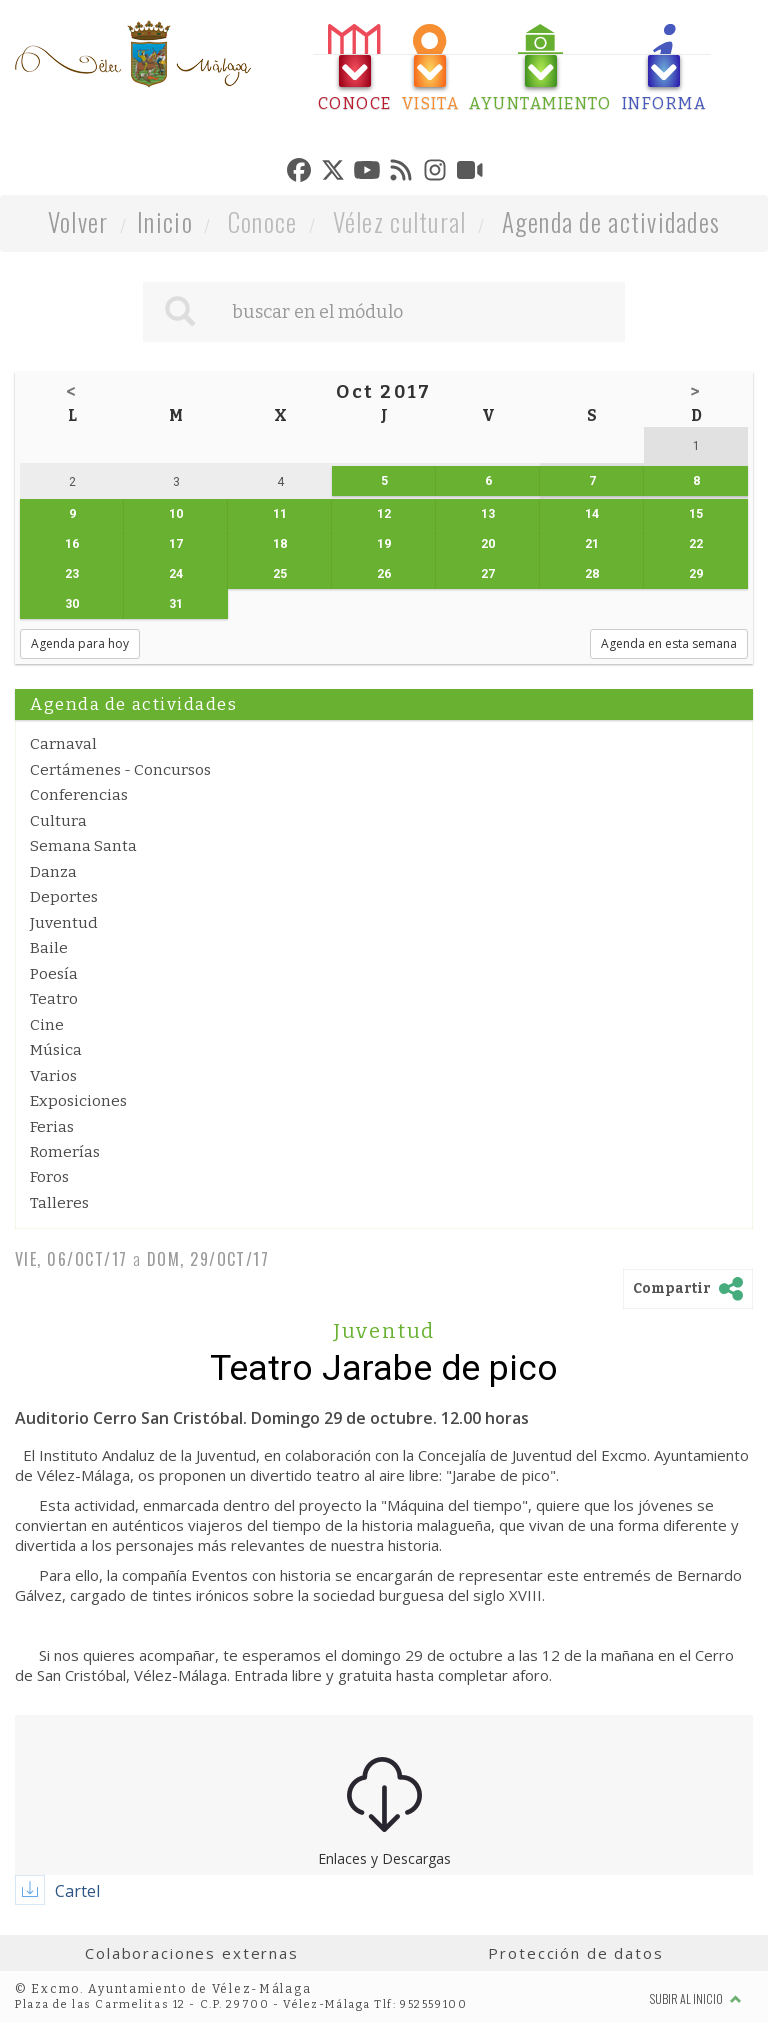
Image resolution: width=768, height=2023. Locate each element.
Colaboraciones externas (192, 1953)
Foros (49, 1177)
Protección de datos (575, 1953)
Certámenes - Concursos (120, 770)
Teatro (54, 999)
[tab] (355, 68)
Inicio (165, 221)
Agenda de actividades (611, 221)
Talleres (59, 1203)
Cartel (77, 1891)
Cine (47, 1025)
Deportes (64, 897)
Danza (53, 872)
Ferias (52, 1127)
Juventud (64, 923)
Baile (49, 948)
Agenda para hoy (80, 643)
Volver (78, 221)
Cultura (58, 821)
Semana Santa (83, 846)
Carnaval (63, 744)
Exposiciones (78, 1101)
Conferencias (79, 795)
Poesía (54, 974)
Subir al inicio (696, 1998)
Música (56, 1050)
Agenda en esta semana (669, 643)
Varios (53, 1076)
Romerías (65, 1152)
